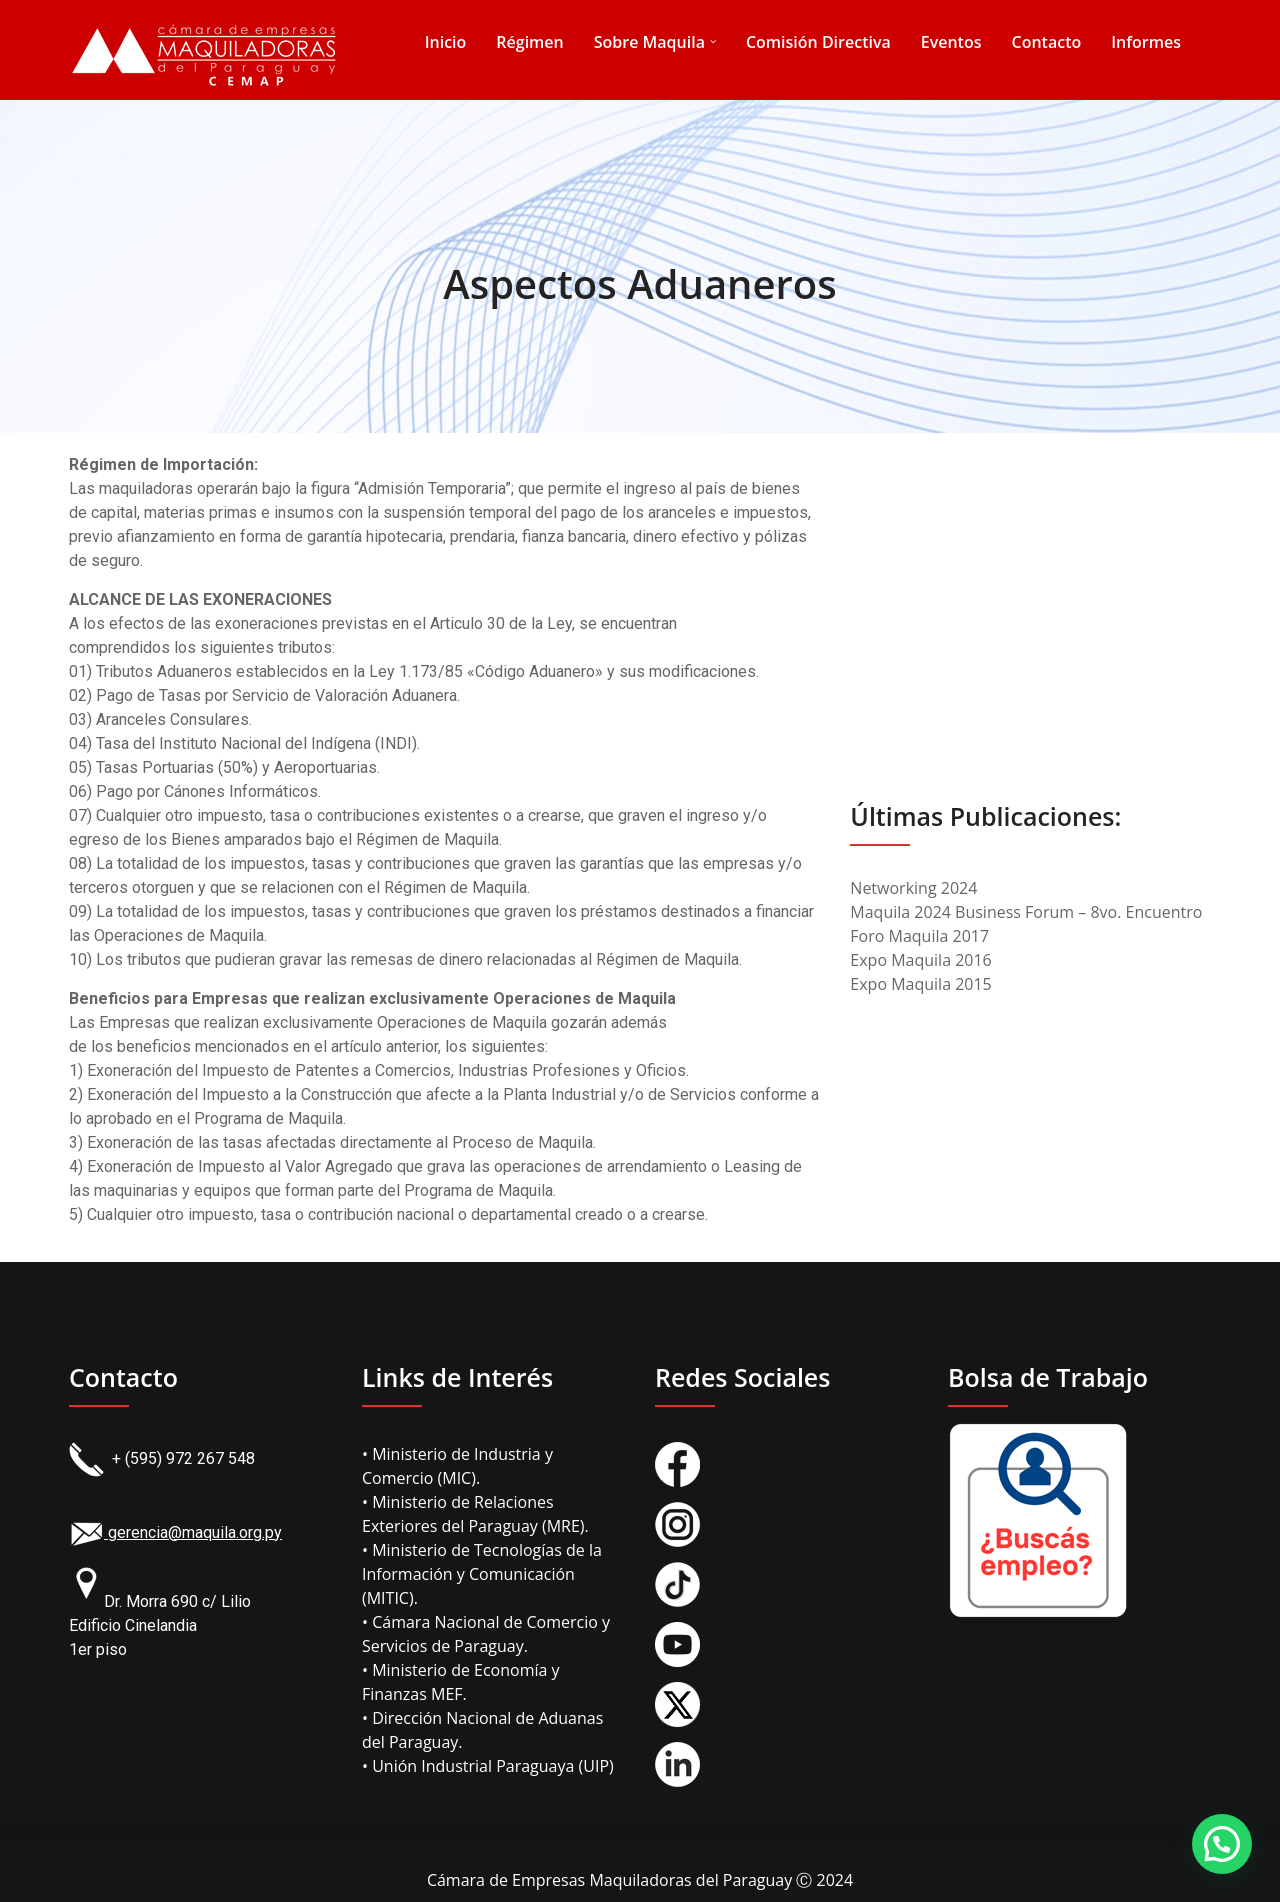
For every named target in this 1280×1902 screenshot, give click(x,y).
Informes (1146, 42)
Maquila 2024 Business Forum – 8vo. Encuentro (1026, 912)
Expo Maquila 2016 (920, 960)
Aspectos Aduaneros (639, 283)
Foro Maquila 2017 (919, 936)
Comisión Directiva (818, 42)
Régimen (529, 42)
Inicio (446, 42)
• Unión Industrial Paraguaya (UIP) (488, 1766)
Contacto (1047, 42)
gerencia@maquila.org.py (175, 1532)
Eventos (951, 42)
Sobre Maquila (649, 42)
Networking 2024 (913, 888)
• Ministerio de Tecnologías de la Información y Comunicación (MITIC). (482, 1574)
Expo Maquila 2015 (920, 984)
